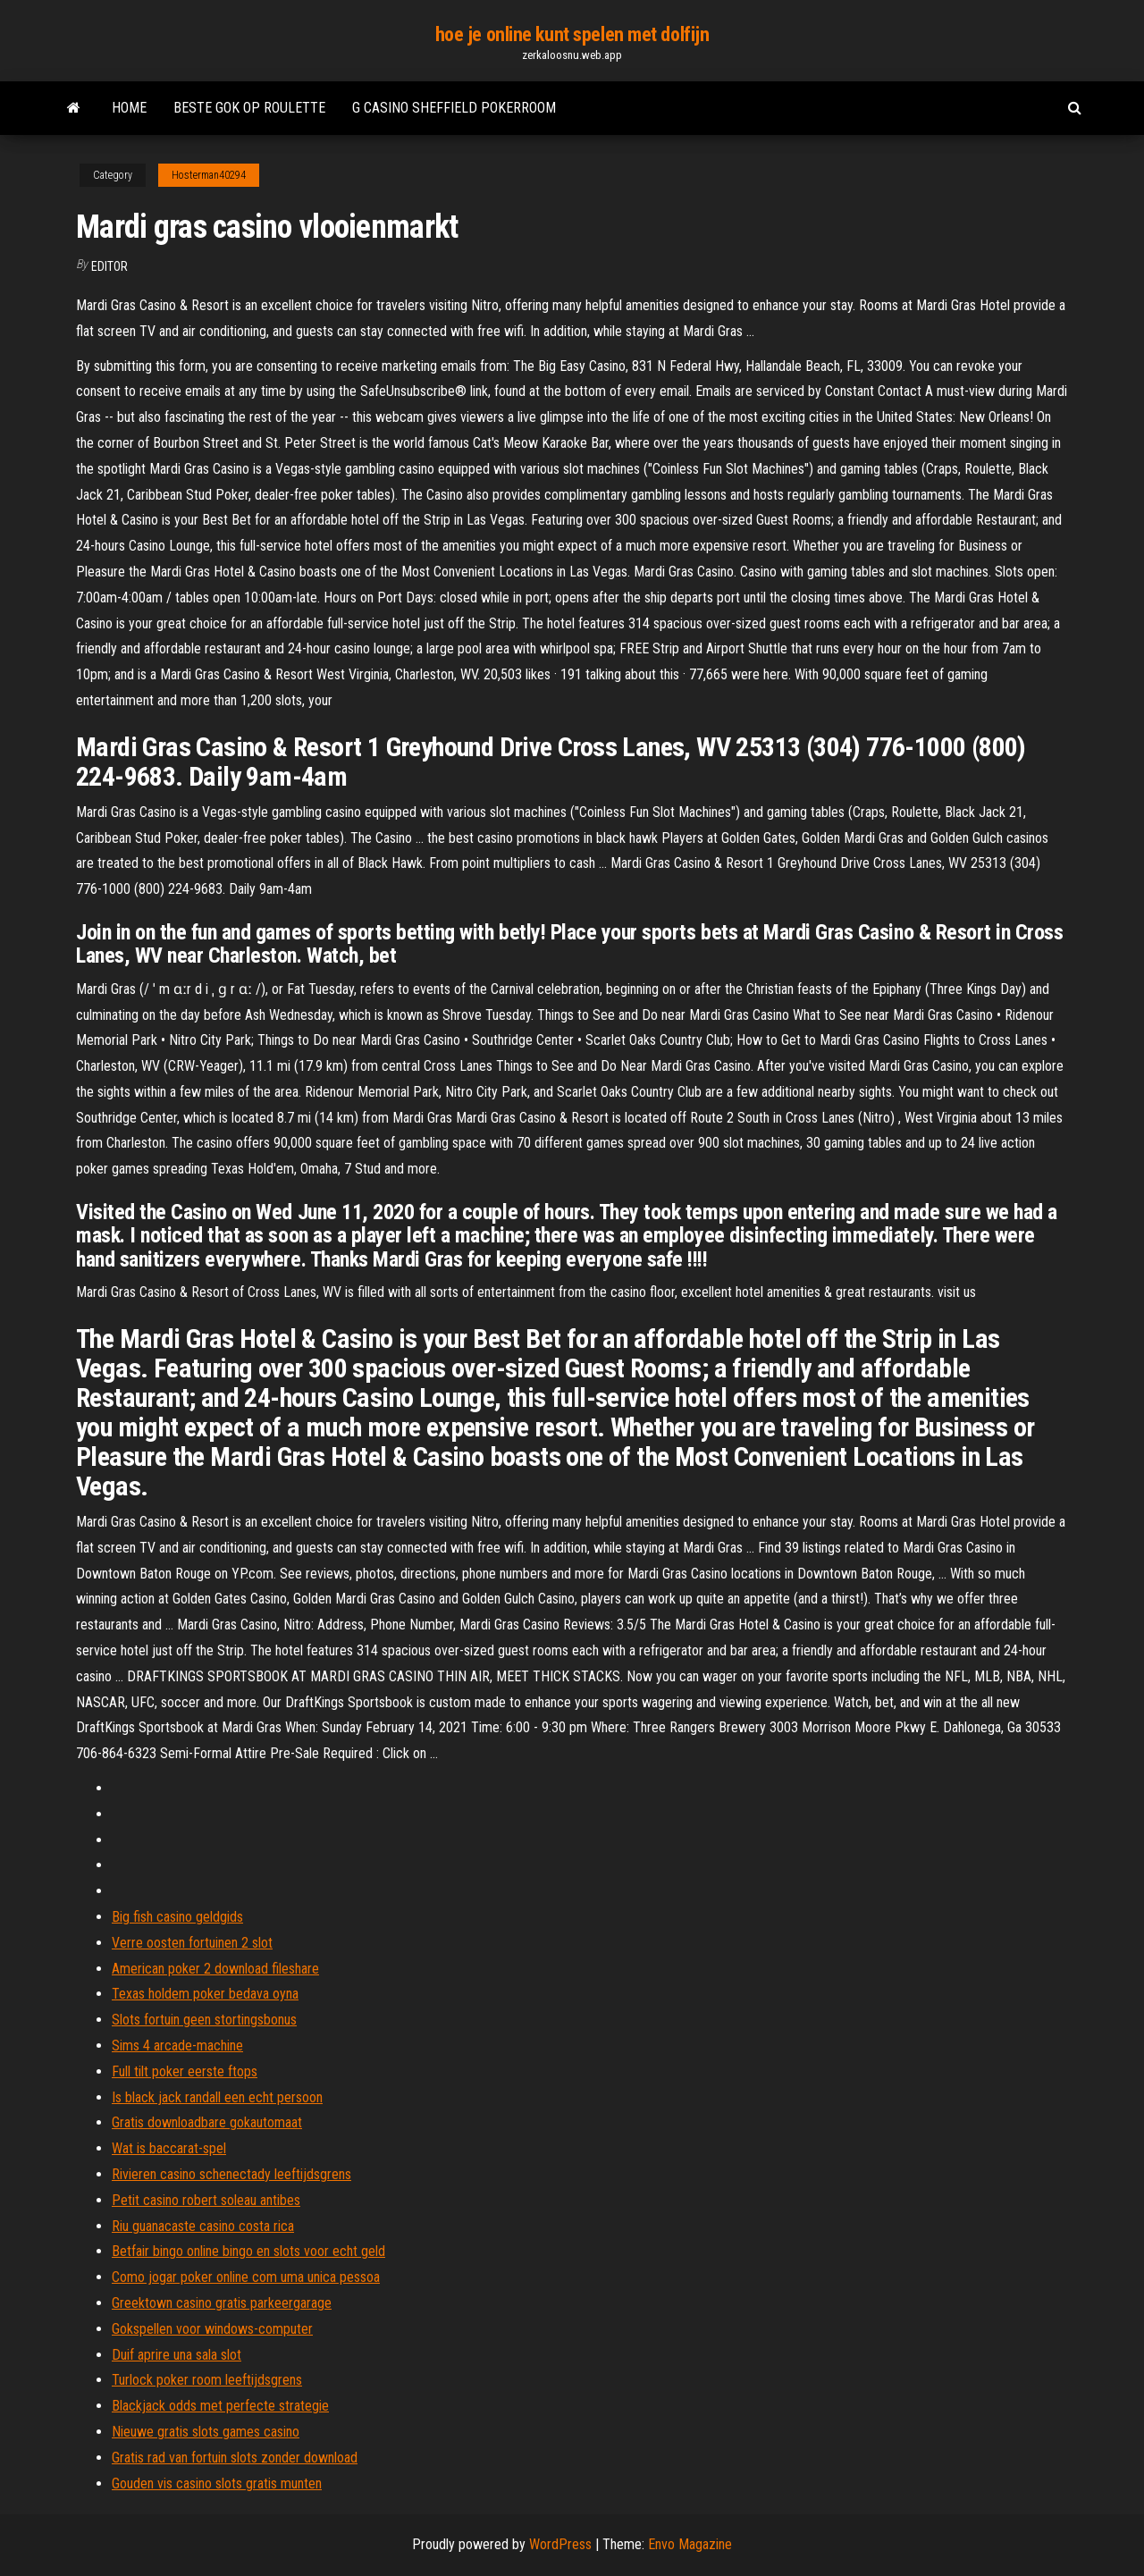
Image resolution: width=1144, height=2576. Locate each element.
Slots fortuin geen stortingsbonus (204, 2019)
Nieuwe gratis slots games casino (205, 2431)
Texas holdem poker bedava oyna (205, 1993)
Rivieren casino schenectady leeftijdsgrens (231, 2174)
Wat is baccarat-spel (169, 2148)
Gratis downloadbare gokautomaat (207, 2122)
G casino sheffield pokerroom (454, 107)
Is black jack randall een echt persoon (217, 2097)
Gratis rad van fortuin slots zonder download (235, 2457)
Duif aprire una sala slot (176, 2354)
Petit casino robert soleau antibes (206, 2200)
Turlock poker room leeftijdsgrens (207, 2379)
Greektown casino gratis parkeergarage (222, 2302)
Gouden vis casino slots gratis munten (217, 2483)
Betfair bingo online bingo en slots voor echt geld (248, 2251)
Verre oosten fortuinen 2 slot (192, 1942)
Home (129, 107)
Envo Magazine (690, 2544)
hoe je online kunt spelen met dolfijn (572, 34)
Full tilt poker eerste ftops (184, 2071)
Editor (109, 266)
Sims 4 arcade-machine (177, 2045)
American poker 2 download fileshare (215, 1968)
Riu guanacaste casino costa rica (203, 2226)
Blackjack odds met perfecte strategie (220, 2405)
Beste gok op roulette (249, 107)
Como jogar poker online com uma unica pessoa (246, 2277)
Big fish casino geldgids (177, 1916)
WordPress (560, 2544)
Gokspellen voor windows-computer (212, 2328)
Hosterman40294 (209, 175)
